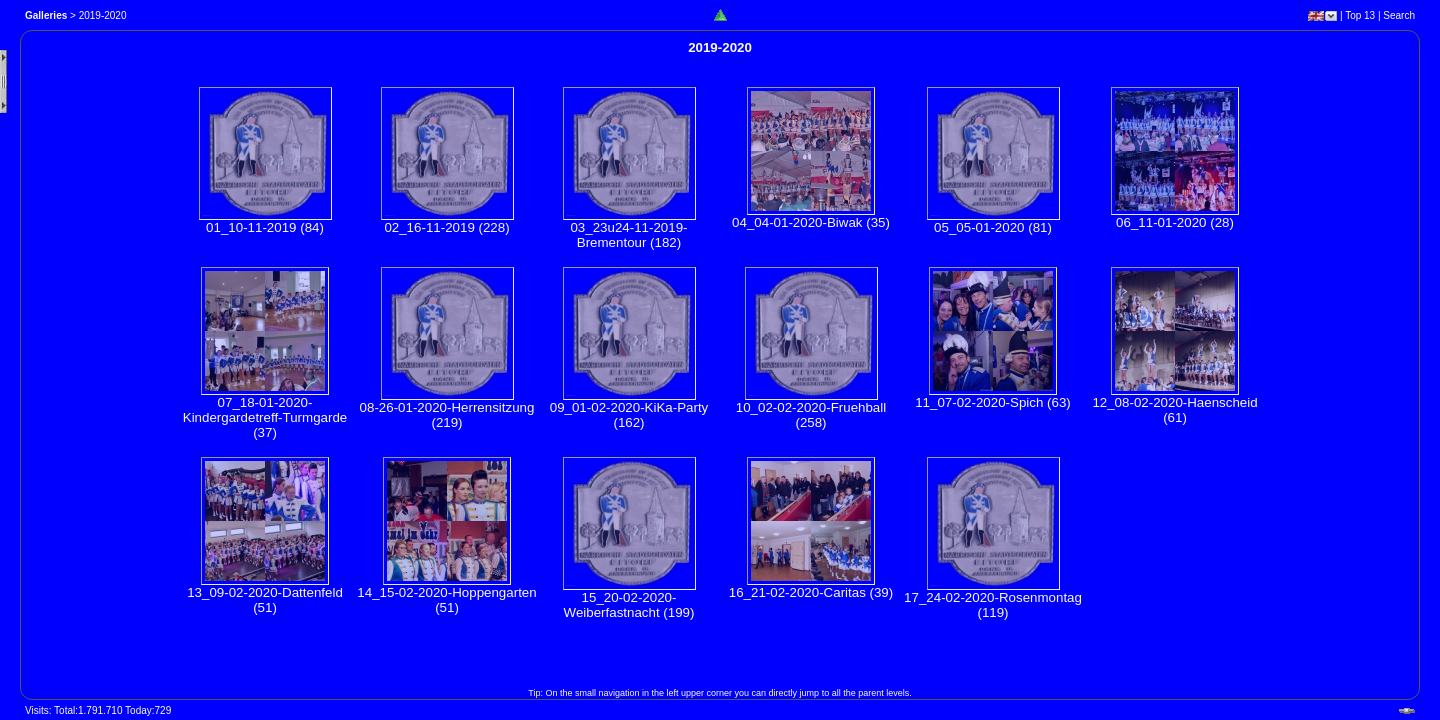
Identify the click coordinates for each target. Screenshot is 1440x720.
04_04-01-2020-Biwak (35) (811, 222)
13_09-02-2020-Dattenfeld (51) (265, 600)
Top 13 (1360, 15)
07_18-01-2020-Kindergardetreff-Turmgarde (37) (265, 417)
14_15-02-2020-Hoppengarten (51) (446, 600)
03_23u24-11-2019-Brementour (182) (628, 235)
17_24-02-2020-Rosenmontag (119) (993, 605)
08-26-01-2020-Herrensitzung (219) (447, 415)
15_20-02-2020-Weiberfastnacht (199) (629, 605)
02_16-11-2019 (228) (446, 227)
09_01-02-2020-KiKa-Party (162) (629, 415)
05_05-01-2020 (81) (993, 227)
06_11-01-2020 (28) (1175, 222)
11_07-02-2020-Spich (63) (993, 402)
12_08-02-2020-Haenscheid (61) (1174, 410)
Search (1399, 15)
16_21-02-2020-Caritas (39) (811, 592)
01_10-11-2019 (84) (265, 227)
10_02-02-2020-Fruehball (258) (811, 415)
